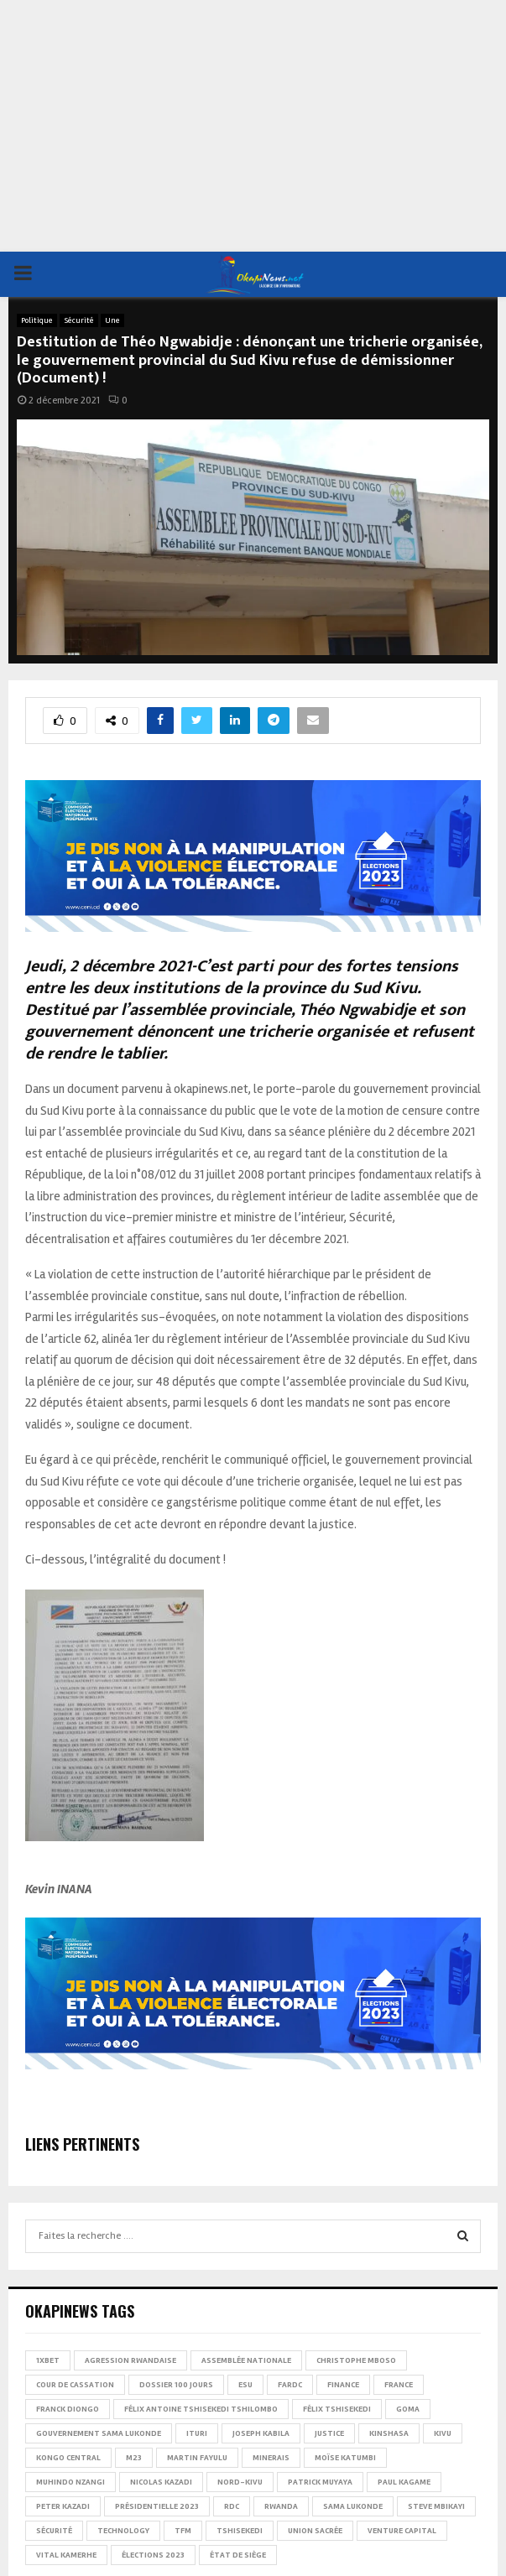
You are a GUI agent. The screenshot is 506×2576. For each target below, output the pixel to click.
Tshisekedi (239, 2531)
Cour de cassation (75, 2385)
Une (112, 320)
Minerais (271, 2458)
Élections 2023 (153, 2555)
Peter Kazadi (63, 2506)
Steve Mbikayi (436, 2506)
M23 (134, 2458)
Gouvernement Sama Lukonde (98, 2433)
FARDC (290, 2385)
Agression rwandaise (130, 2360)
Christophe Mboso (356, 2360)
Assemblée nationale (246, 2360)
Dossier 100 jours (176, 2385)
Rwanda (281, 2506)
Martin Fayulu (197, 2458)
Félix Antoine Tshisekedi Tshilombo (201, 2409)
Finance (343, 2385)
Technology (123, 2531)
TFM (183, 2531)
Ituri (196, 2433)
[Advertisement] (253, 125)
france (398, 2385)
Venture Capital (402, 2531)
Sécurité (79, 320)
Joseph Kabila (261, 2433)
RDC (231, 2506)
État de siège (238, 2555)
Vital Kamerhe (66, 2555)
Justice (329, 2433)
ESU (245, 2385)
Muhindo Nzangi (70, 2482)
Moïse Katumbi (345, 2458)
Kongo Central (68, 2458)
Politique (37, 320)
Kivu (442, 2433)
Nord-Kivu (240, 2482)
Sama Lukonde (353, 2506)
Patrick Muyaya (320, 2482)
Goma (408, 2409)
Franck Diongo (67, 2409)
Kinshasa (389, 2433)
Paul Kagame (404, 2482)
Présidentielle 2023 (157, 2506)
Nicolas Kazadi (161, 2482)
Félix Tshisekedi (337, 2409)
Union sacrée (315, 2531)
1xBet (48, 2360)
